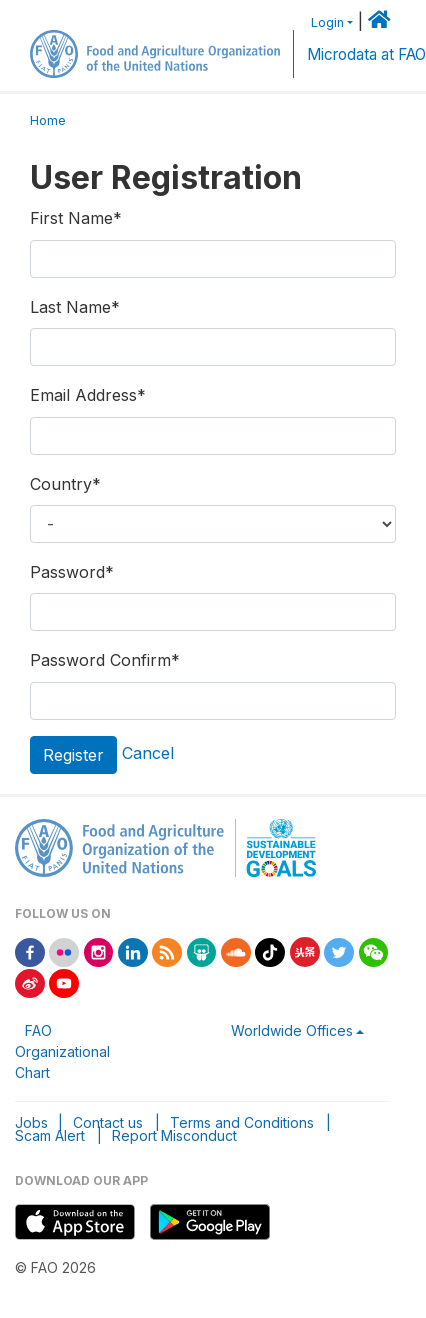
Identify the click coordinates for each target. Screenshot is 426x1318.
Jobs (31, 1122)
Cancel (148, 753)
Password (72, 572)
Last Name (75, 307)
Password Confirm (105, 660)
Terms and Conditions (242, 1122)
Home (48, 120)
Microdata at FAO (366, 54)
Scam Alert (50, 1135)
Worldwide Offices (292, 1030)
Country (65, 484)
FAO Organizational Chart (62, 1051)
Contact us (108, 1122)
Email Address (88, 395)
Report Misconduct (174, 1135)
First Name (76, 218)
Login (327, 22)
